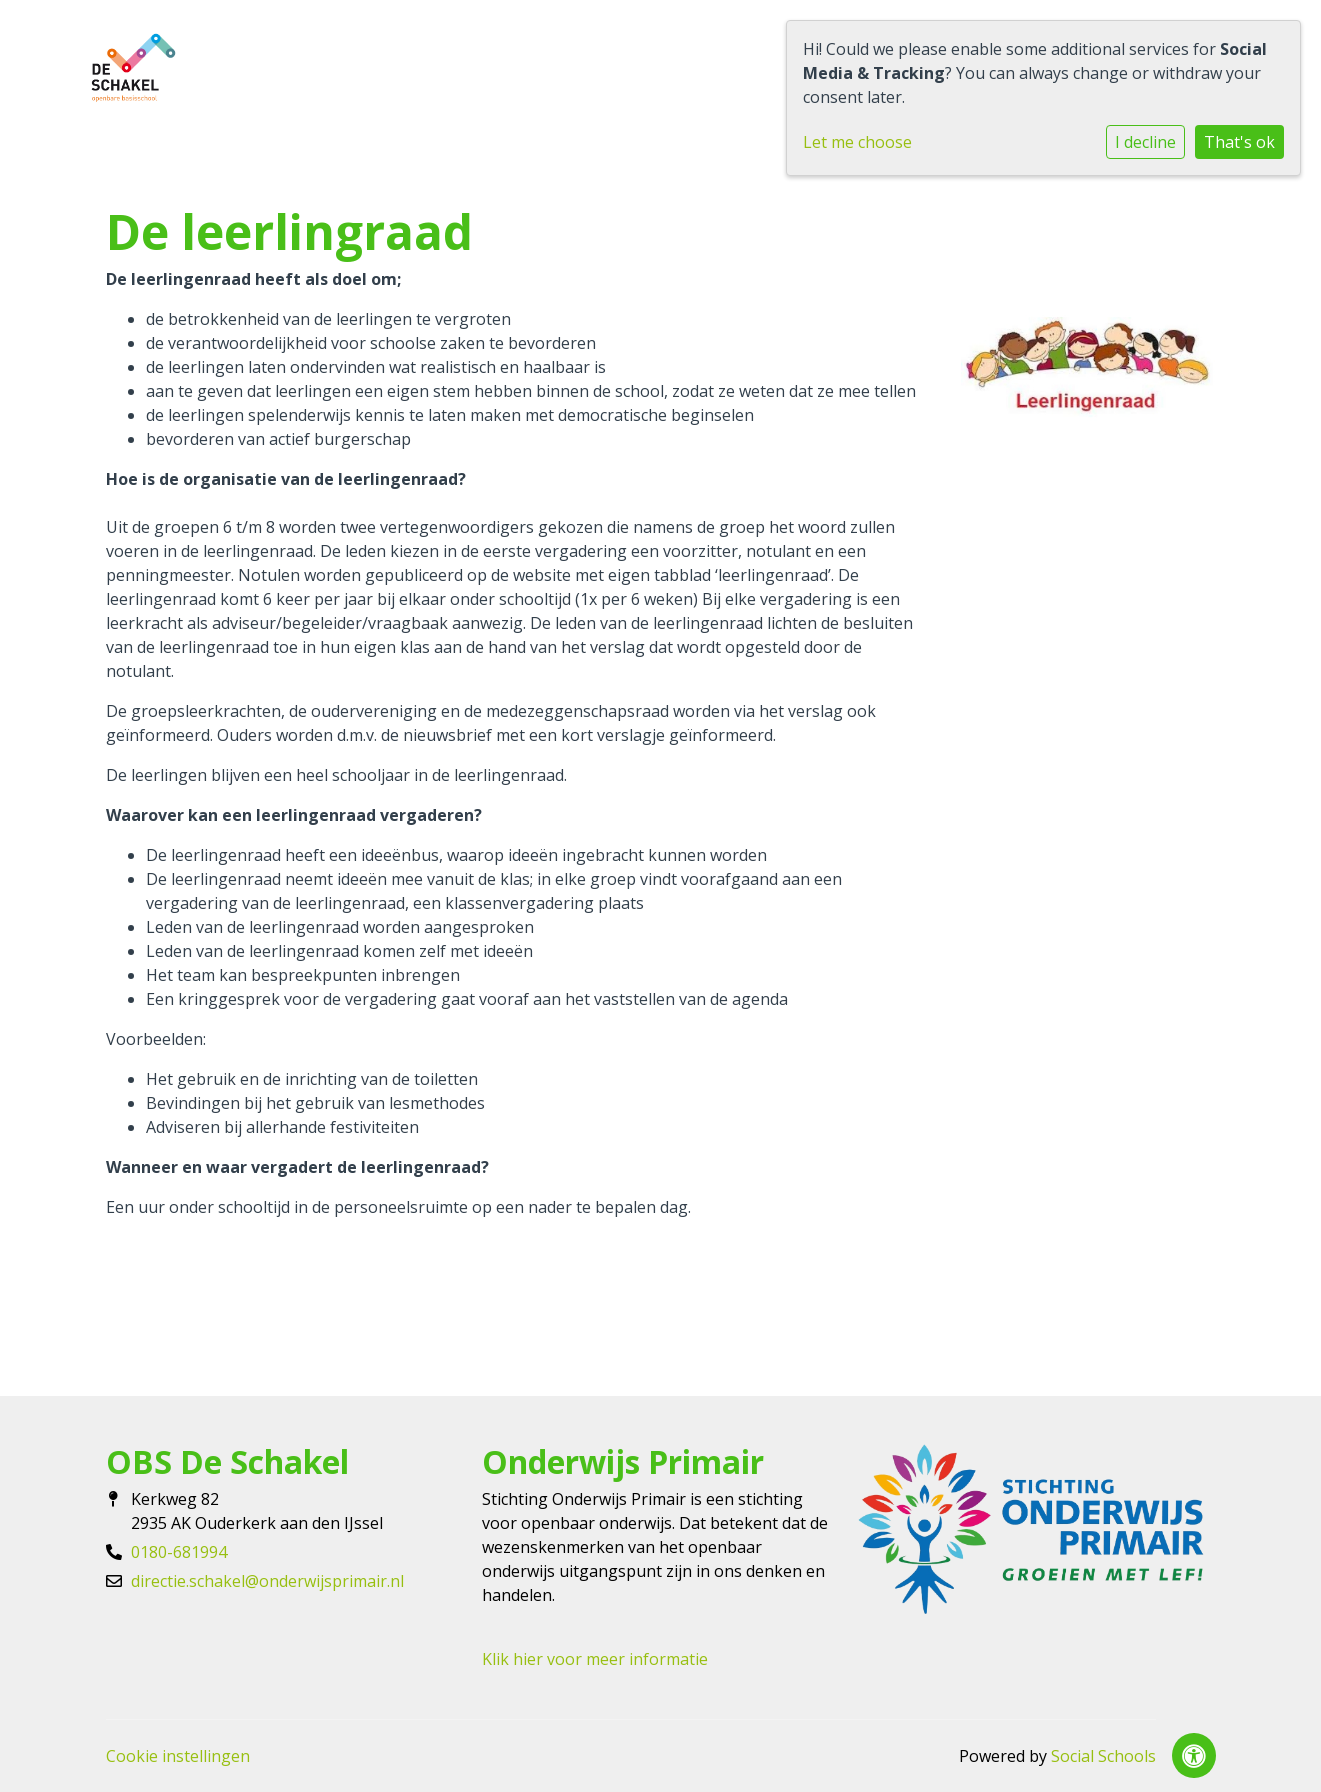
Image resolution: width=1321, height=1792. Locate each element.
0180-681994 (179, 1552)
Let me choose (857, 142)
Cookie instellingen (178, 1756)
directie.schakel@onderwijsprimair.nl (267, 1581)
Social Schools (1103, 1756)
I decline (1145, 142)
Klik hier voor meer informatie (595, 1659)
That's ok (1239, 142)
